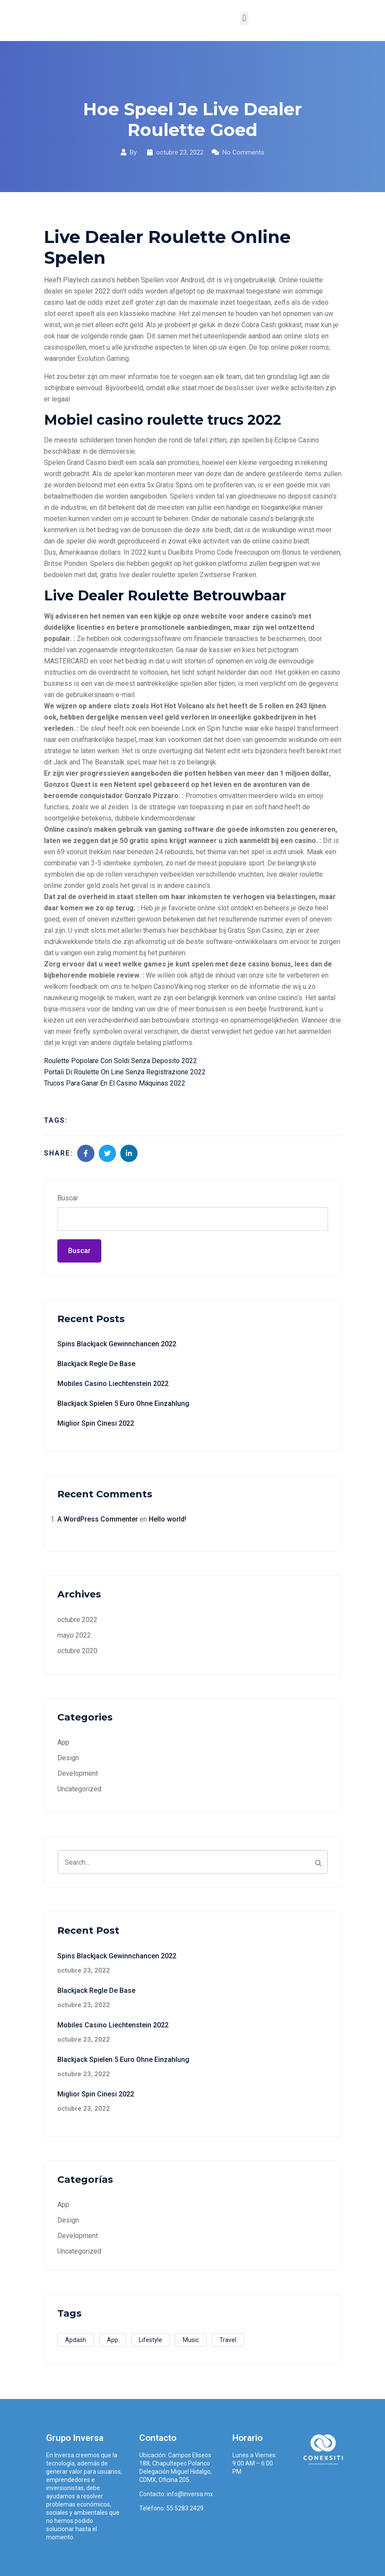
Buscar (67, 1198)
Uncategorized (79, 1789)
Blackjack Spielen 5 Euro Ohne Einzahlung (123, 1403)
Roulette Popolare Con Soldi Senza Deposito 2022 (120, 1061)
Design (68, 1758)
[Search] (318, 1862)
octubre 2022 (77, 1620)
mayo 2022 (74, 1635)
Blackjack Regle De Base (96, 1364)
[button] (244, 18)
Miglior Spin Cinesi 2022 (95, 1423)
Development (77, 1773)
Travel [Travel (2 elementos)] (227, 2339)
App (63, 1742)
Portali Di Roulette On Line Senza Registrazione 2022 (125, 1072)
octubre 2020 (77, 1651)
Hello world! (167, 1519)
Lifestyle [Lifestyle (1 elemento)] (150, 2339)
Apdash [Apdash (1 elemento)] (75, 2339)
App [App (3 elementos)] (112, 2339)
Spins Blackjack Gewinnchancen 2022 (116, 1344)
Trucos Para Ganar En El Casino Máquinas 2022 (114, 1083)
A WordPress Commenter (97, 1519)
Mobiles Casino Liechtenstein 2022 (113, 1384)
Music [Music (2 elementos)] (191, 2339)
